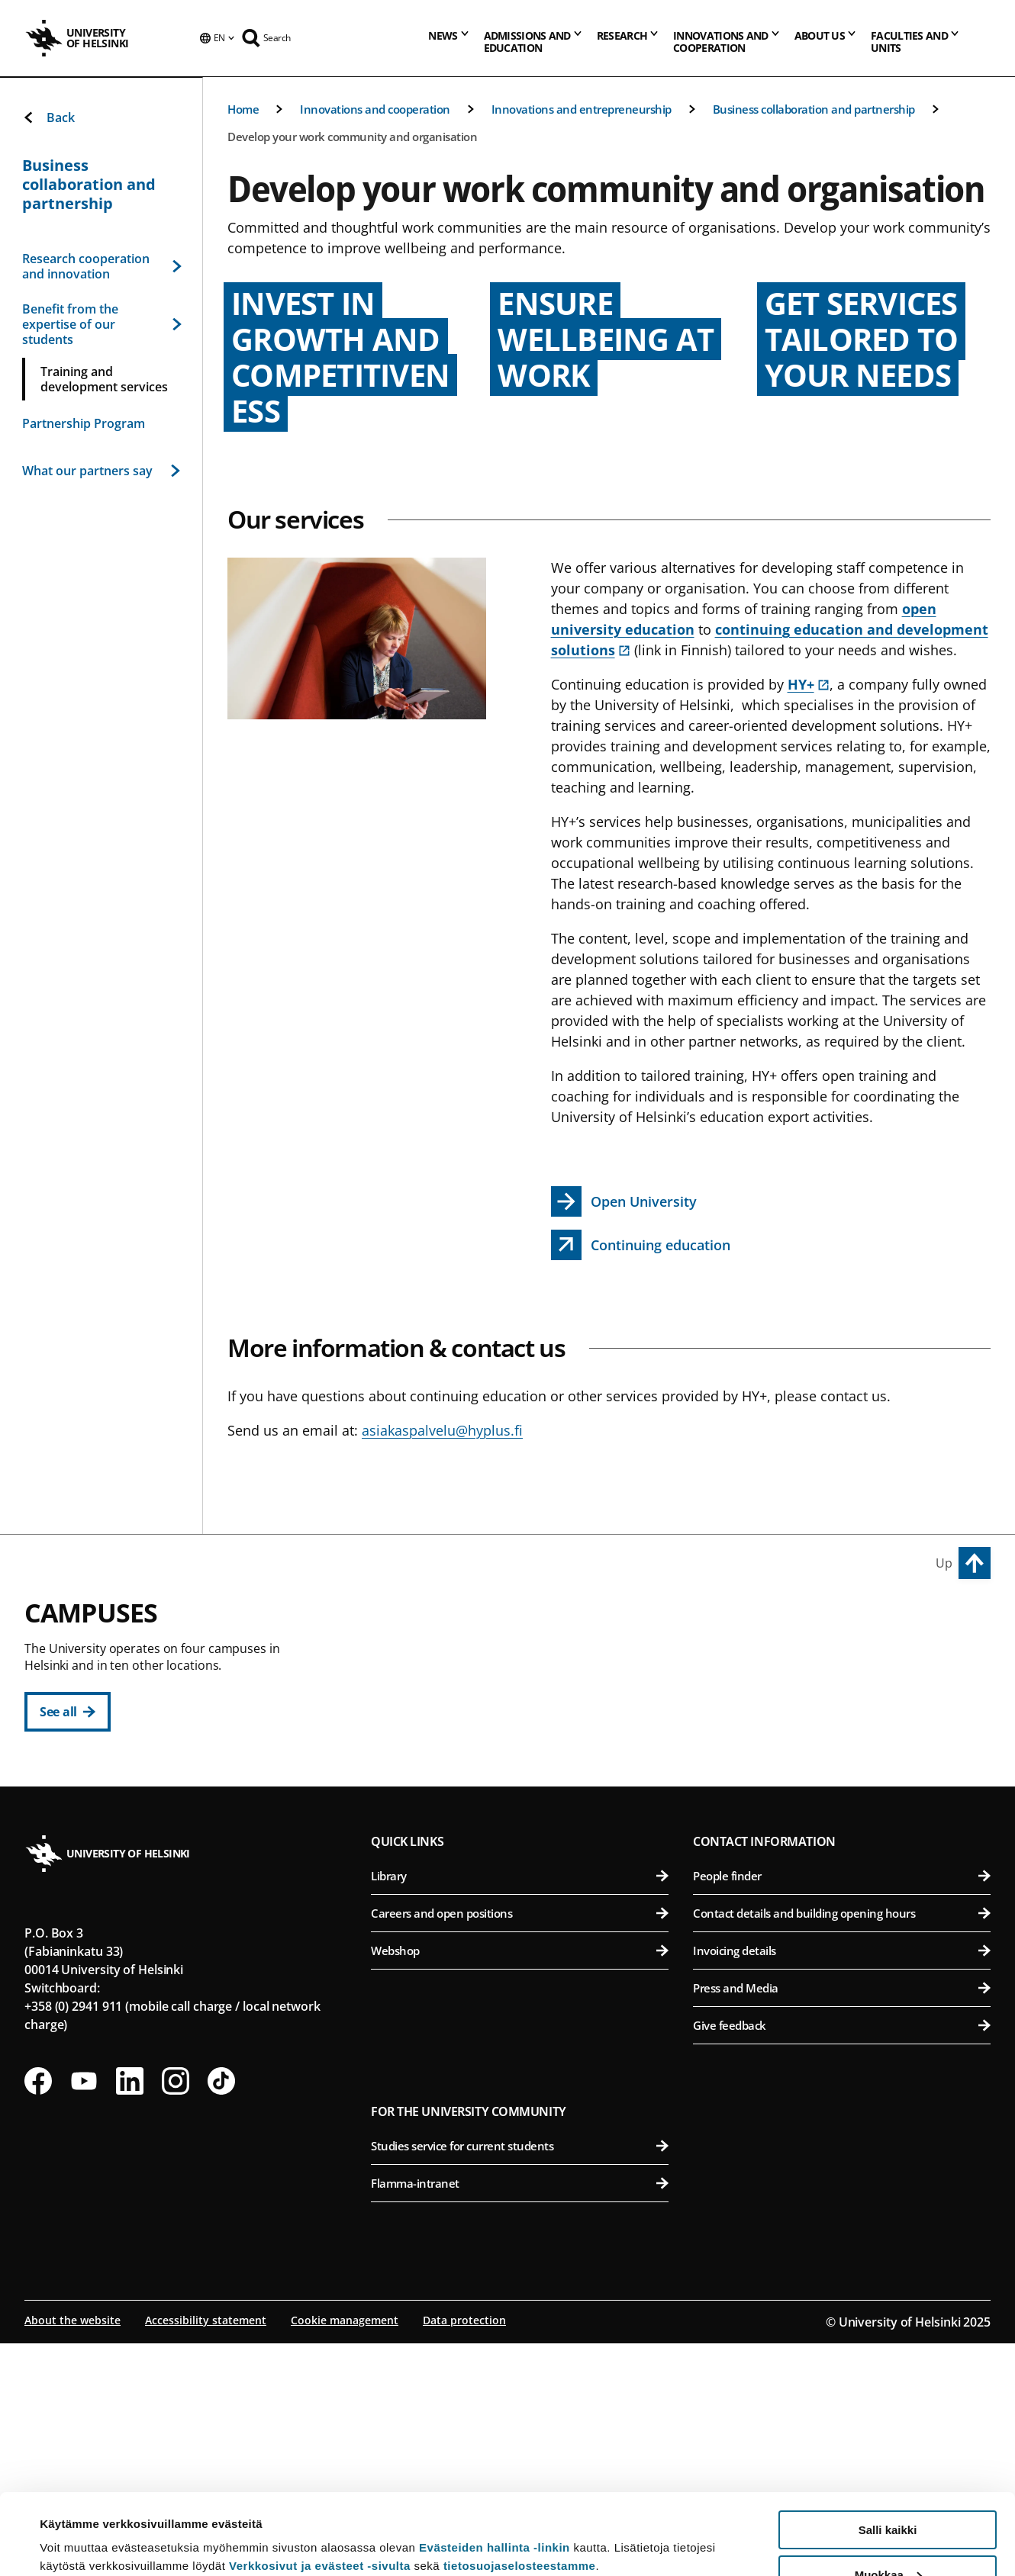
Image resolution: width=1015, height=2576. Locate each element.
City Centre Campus (443, 1622)
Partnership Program (83, 423)
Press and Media (842, 2220)
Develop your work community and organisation (352, 136)
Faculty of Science (528, 1945)
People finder (842, 2108)
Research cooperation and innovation (101, 266)
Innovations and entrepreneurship (581, 109)
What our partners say (101, 470)
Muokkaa (888, 2494)
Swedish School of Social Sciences (528, 1843)
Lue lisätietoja (79, 2526)
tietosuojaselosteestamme (519, 2484)
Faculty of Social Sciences (528, 1806)
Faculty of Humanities (528, 1656)
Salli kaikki (888, 2449)
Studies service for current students (520, 2378)
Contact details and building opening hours (842, 2145)
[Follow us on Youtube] (84, 2313)
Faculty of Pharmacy (844, 1731)
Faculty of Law (528, 1731)
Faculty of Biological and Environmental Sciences (844, 1694)
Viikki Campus (740, 1622)
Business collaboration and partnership (814, 109)
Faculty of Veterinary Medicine (844, 1768)
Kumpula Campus (436, 1911)
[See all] (67, 1712)
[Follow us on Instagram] (175, 2313)
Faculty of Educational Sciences (528, 1694)
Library (520, 2108)
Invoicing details (842, 2183)
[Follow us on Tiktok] (221, 2313)
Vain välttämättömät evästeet (887, 2538)
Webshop (520, 2183)
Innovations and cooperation (375, 109)
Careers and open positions (520, 2145)
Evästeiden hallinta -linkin (494, 2466)
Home (243, 109)
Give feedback (842, 2258)
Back (48, 117)
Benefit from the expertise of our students (101, 324)
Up (944, 1563)
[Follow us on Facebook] (38, 2313)
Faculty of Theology (528, 1768)
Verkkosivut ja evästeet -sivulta (320, 2484)
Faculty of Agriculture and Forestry (844, 1656)
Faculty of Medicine (844, 1871)
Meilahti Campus (751, 1836)
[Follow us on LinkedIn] (129, 2313)
